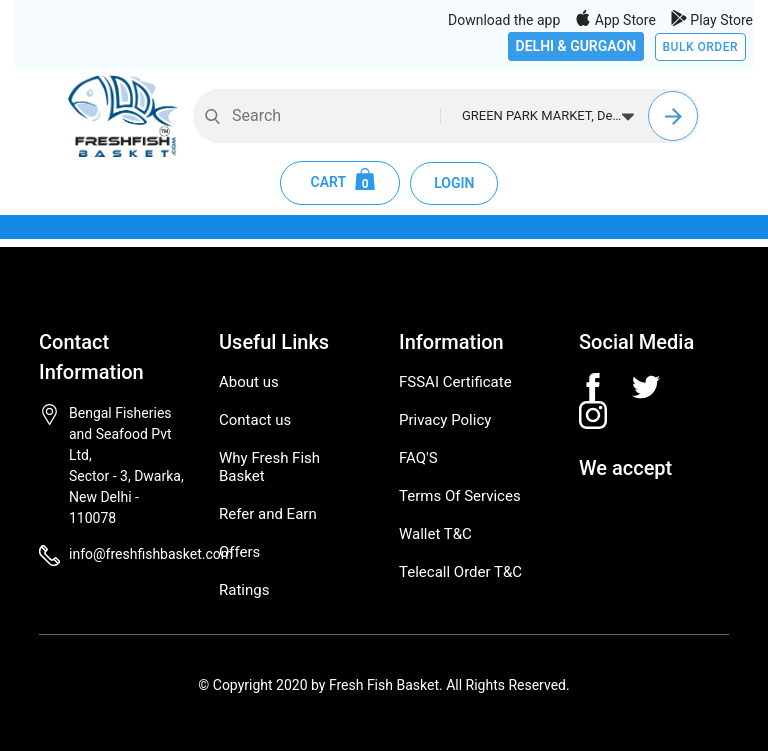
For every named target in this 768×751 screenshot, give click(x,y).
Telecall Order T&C (460, 572)
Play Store (712, 20)
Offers (239, 552)
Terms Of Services (460, 496)
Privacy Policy (445, 420)
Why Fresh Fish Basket (269, 467)
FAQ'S (418, 458)
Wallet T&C (435, 534)
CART (340, 183)
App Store (615, 20)
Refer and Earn (268, 514)
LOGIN (454, 183)
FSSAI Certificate (455, 382)
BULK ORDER (700, 47)
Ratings (244, 590)
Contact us (255, 420)
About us (249, 382)
